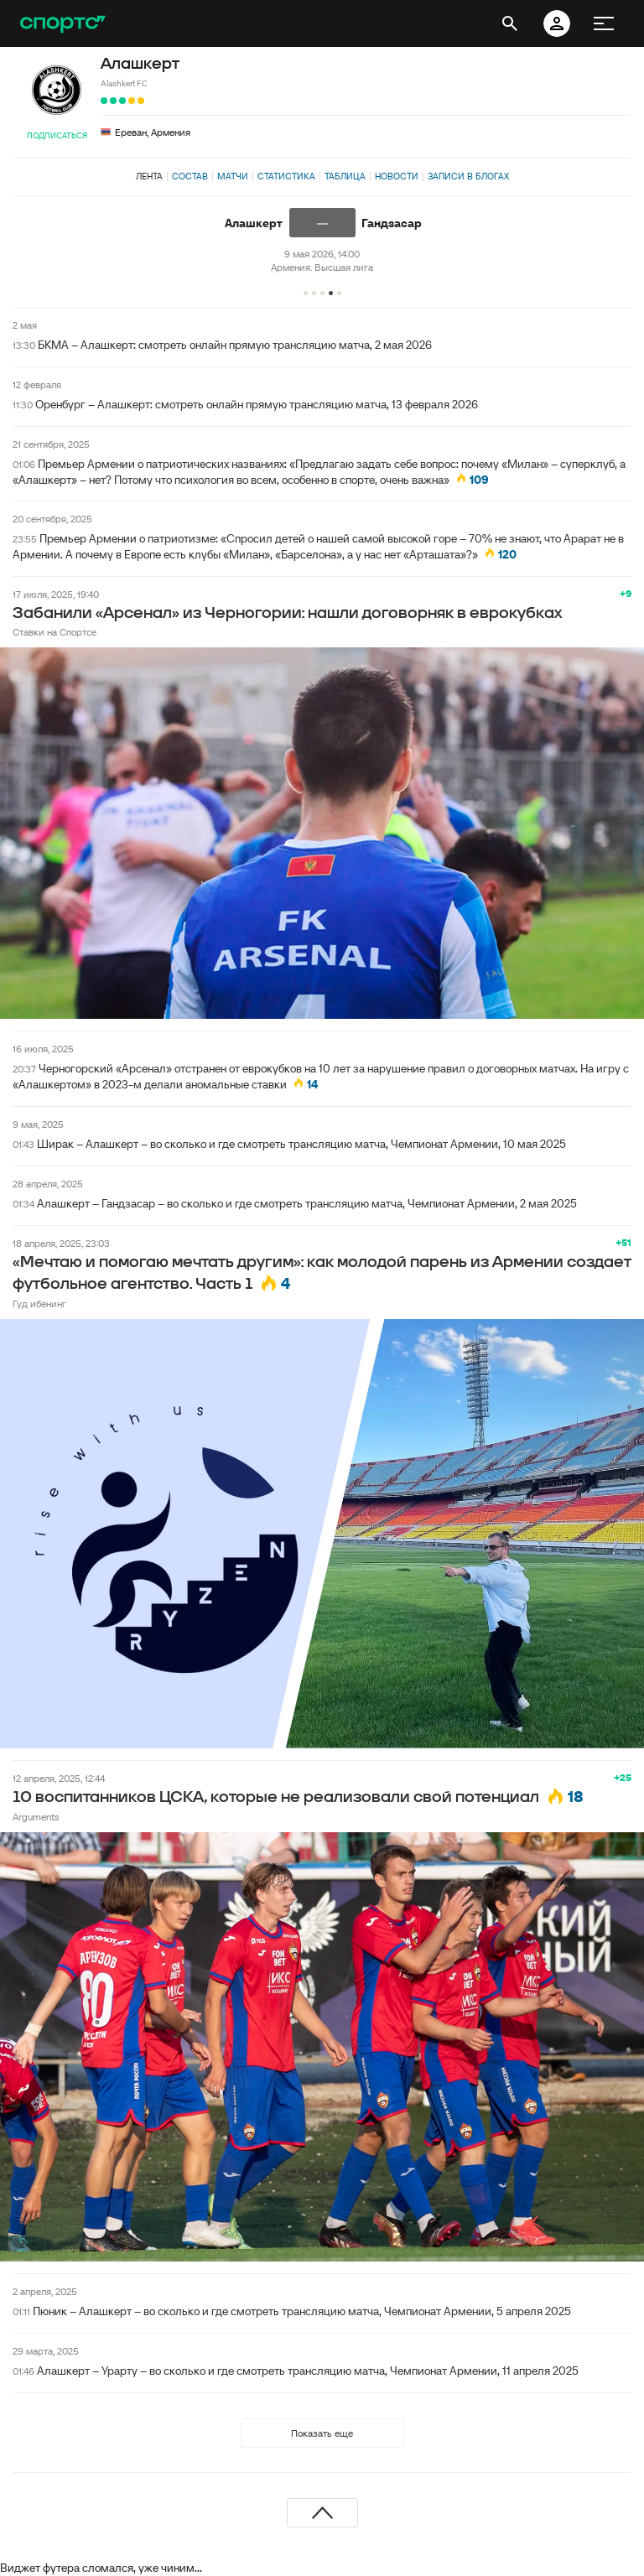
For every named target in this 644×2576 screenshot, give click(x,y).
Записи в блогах (468, 176)
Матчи (232, 176)
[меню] (604, 23)
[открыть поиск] (510, 23)
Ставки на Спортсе (54, 632)
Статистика (286, 176)
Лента (149, 176)
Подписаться (57, 135)
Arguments (36, 1816)
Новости (396, 176)
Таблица (345, 176)
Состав (190, 176)
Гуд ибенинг (39, 1303)
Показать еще (322, 2433)
